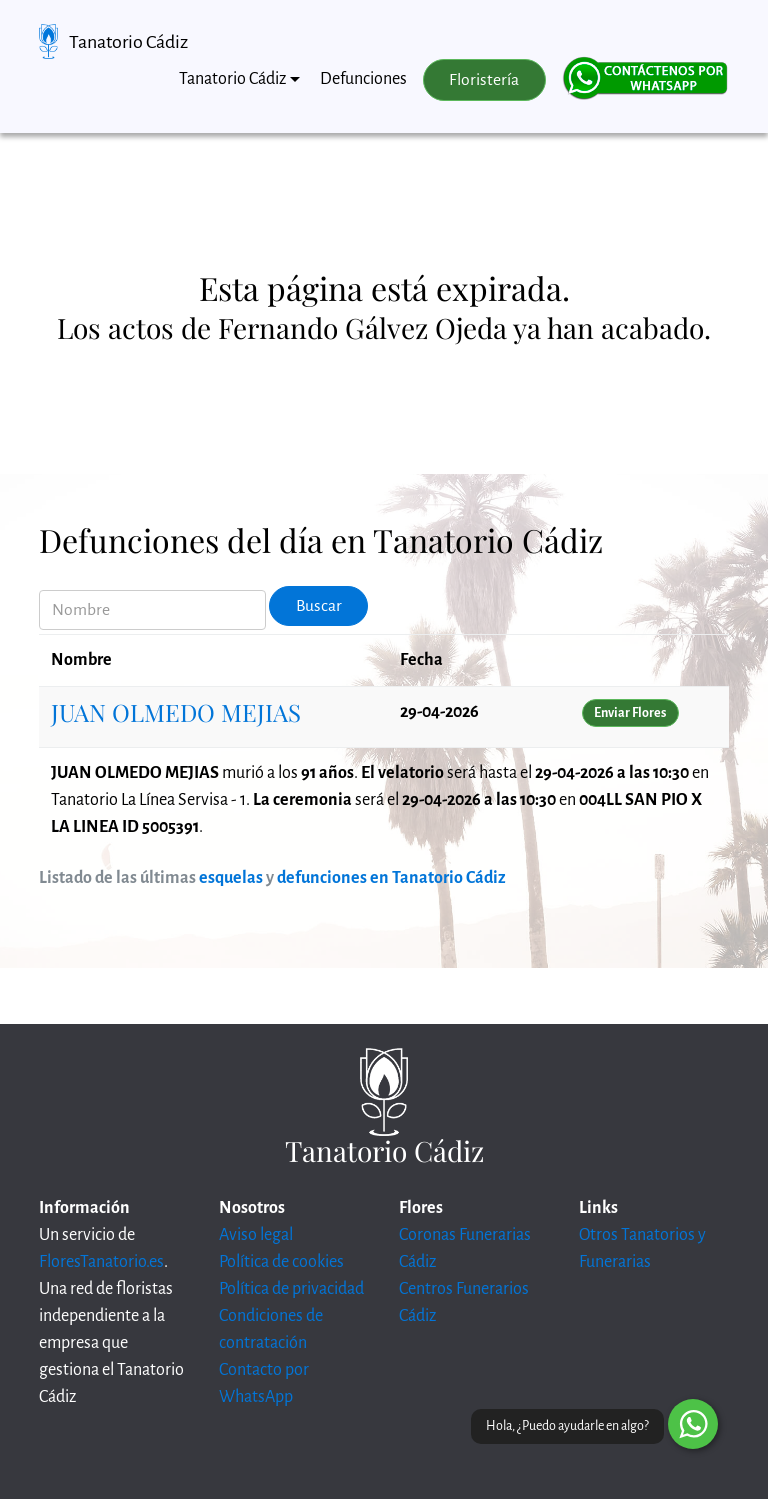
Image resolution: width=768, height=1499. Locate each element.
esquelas (231, 878)
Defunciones (363, 79)
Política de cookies (281, 1262)
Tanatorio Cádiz (128, 42)
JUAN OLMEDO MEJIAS (176, 712)
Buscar (319, 606)
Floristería (484, 80)
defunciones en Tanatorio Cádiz (391, 878)
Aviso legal (256, 1235)
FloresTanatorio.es (101, 1262)
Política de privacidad (291, 1289)
